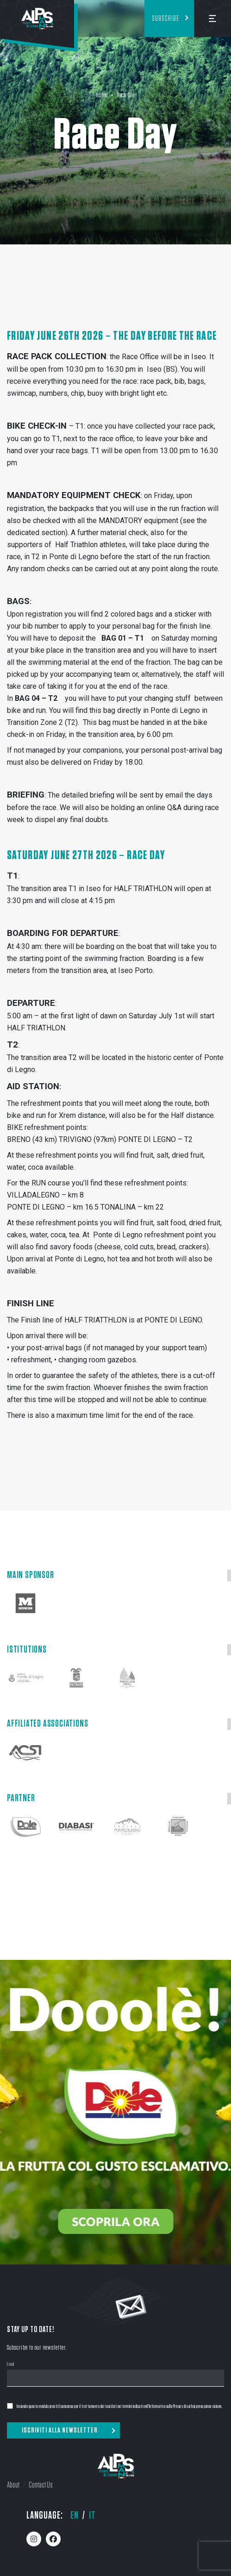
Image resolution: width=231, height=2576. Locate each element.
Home (101, 95)
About (13, 2485)
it (92, 2515)
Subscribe (165, 18)
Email (10, 2365)
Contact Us (41, 2485)
